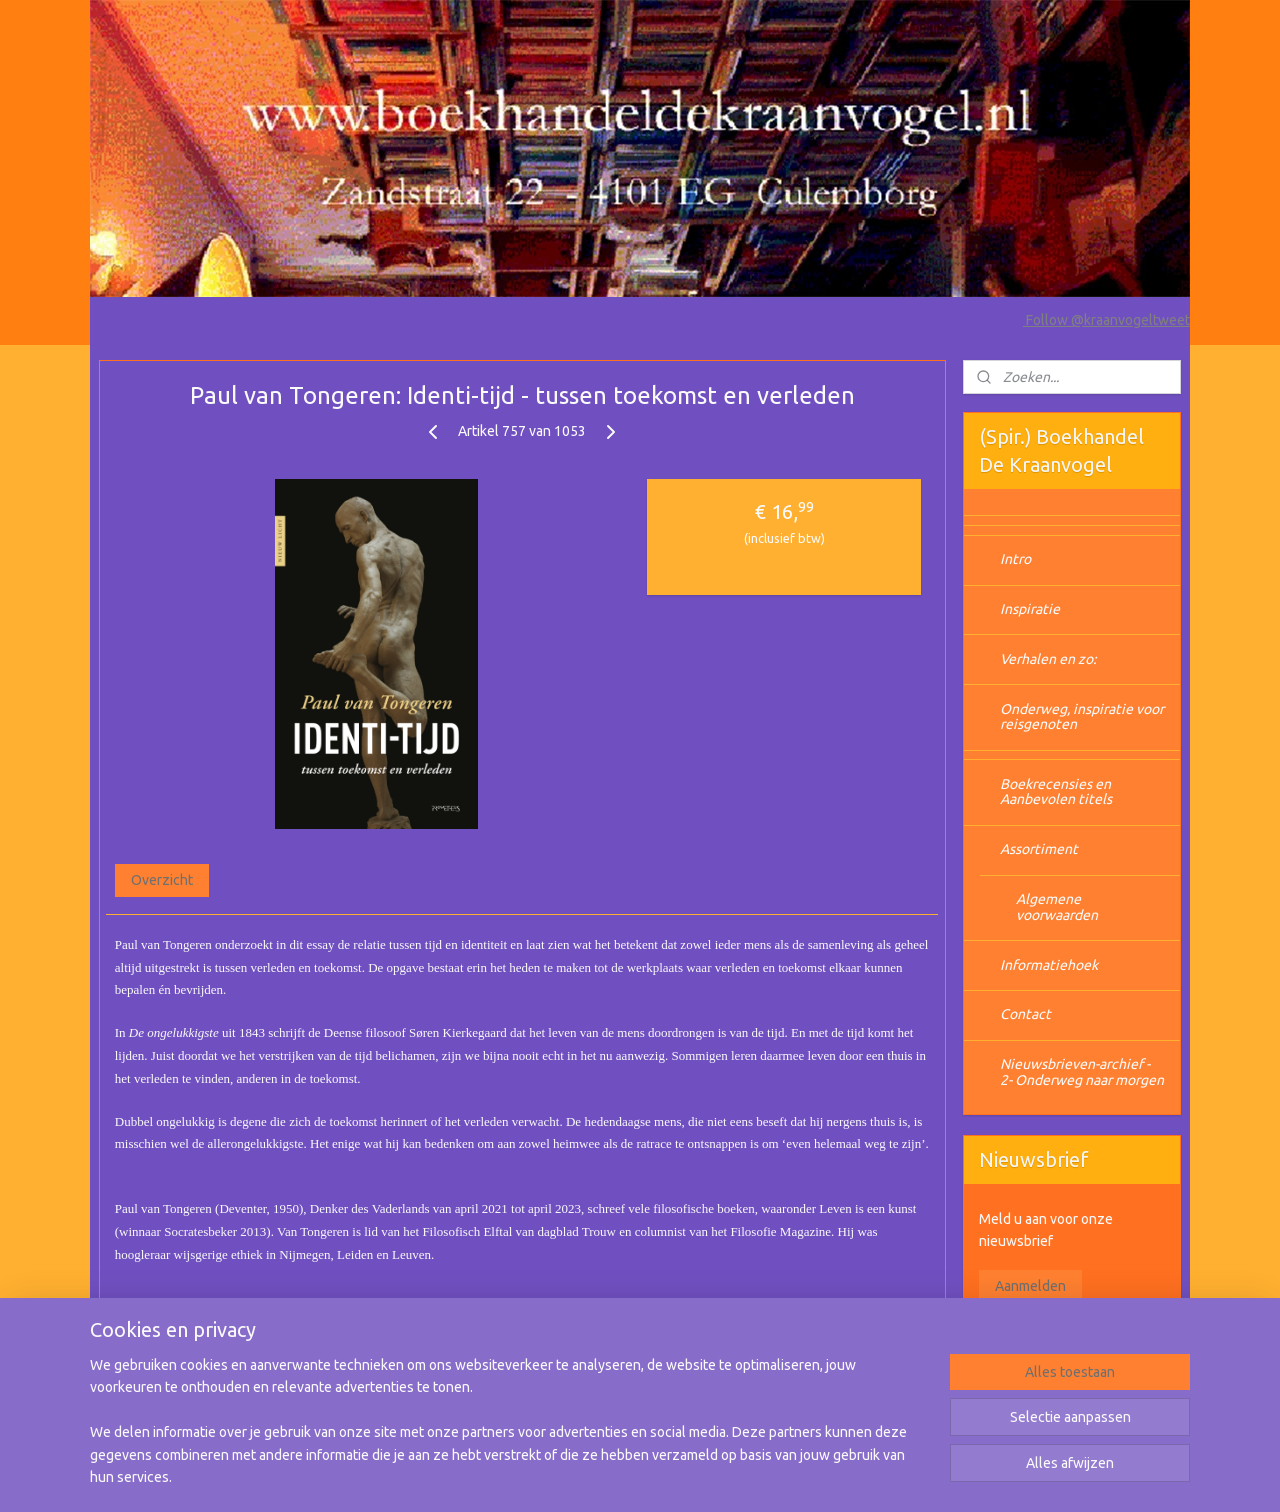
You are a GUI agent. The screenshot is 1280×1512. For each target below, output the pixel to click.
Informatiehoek (1049, 965)
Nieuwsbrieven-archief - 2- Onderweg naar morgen (1082, 1071)
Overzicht (162, 880)
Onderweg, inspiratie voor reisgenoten (1082, 716)
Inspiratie (1030, 609)
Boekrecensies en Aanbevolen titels (1056, 791)
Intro (1015, 559)
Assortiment (1039, 849)
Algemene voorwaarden (1057, 906)
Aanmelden (1030, 1286)
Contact (1025, 1014)
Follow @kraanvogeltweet (1106, 320)
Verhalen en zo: (1048, 659)
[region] (508, 1433)
